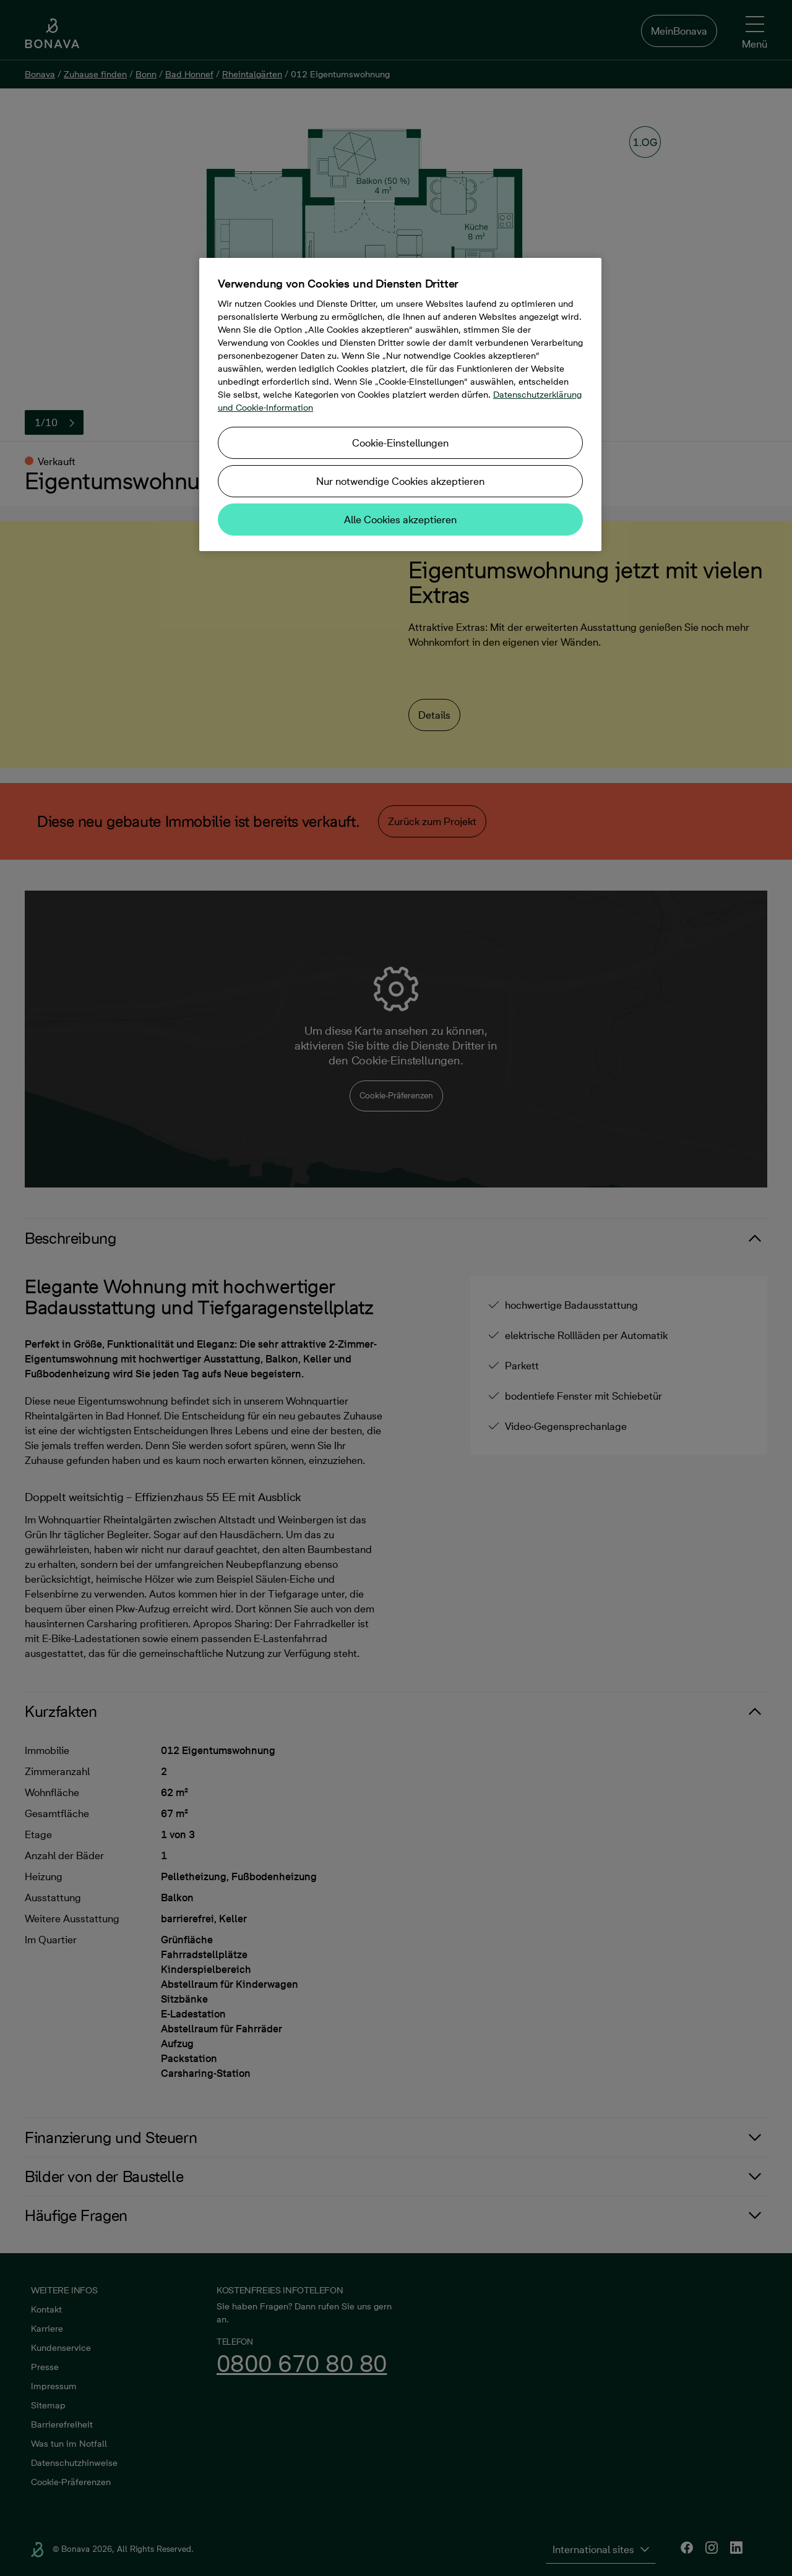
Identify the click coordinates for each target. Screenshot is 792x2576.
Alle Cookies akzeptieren (400, 519)
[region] (400, 404)
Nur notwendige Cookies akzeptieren (400, 481)
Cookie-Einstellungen (400, 443)
